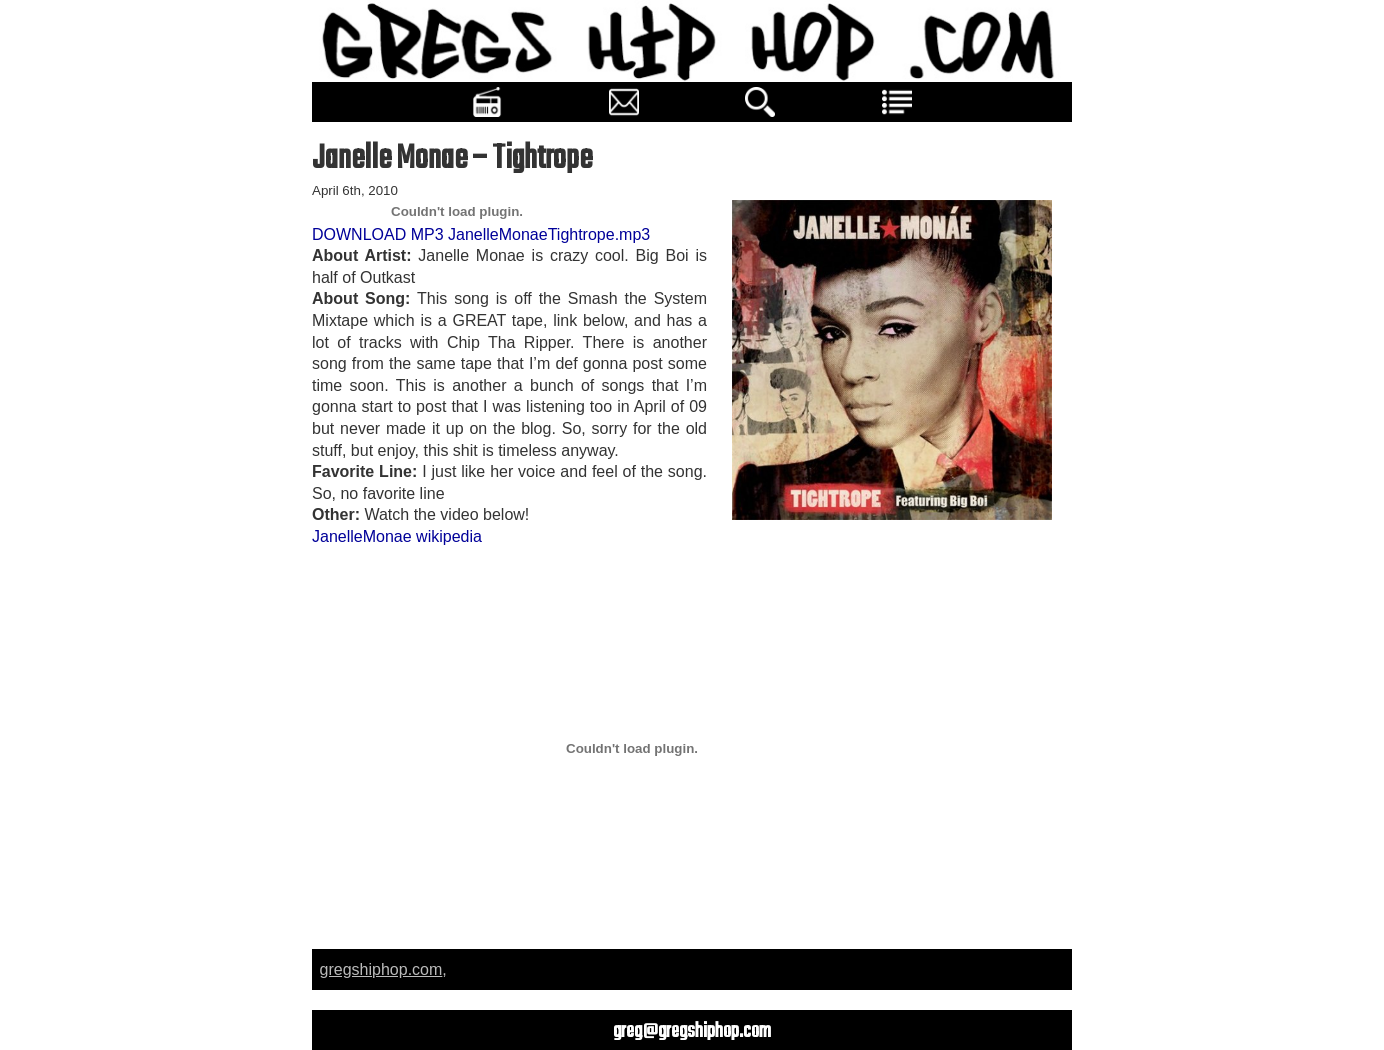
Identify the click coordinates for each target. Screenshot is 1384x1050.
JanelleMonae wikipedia (397, 536)
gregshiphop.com (381, 969)
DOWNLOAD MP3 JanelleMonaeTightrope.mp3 (481, 234)
